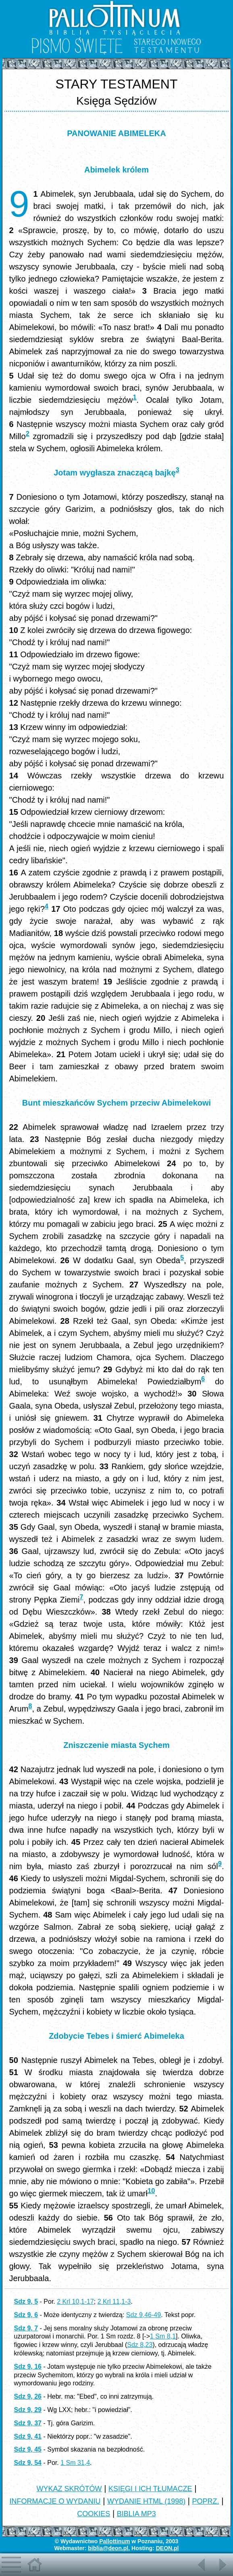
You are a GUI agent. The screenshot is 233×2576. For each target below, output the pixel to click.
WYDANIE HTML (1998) (146, 2501)
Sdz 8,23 (139, 2344)
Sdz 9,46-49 (143, 2314)
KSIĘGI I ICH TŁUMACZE (150, 2489)
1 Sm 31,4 (75, 2462)
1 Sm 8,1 (163, 2336)
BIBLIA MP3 (136, 2514)
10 (151, 2191)
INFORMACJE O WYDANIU (55, 2501)
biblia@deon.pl (108, 2548)
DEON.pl (167, 2548)
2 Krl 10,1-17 (75, 2301)
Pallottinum (114, 2541)
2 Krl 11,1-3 (114, 2301)
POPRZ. (205, 2501)
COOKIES (93, 2514)
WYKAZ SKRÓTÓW (69, 2489)
